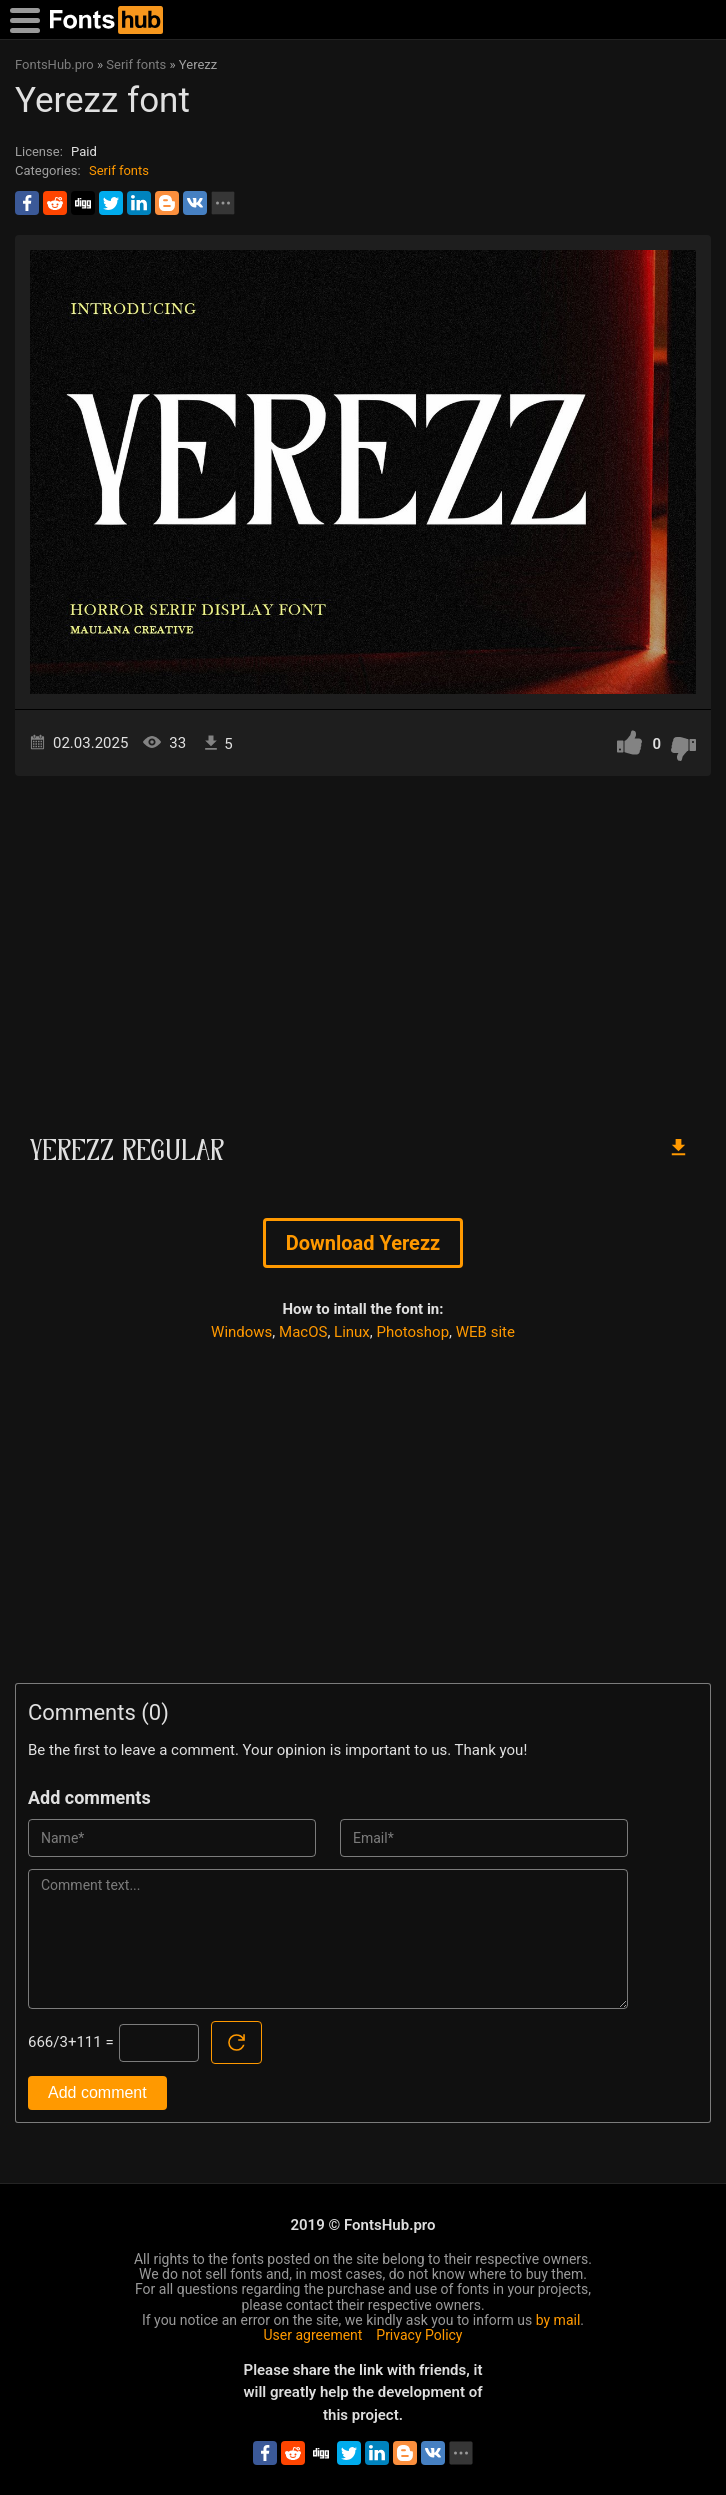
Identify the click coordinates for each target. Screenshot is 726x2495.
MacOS (303, 1332)
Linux (352, 1332)
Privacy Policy (419, 2335)
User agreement (313, 2335)
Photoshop (413, 1332)
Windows (241, 1332)
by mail (558, 2320)
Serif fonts (119, 170)
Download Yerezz (363, 1243)
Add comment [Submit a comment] (97, 2092)
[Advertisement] (363, 946)
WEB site (485, 1332)
